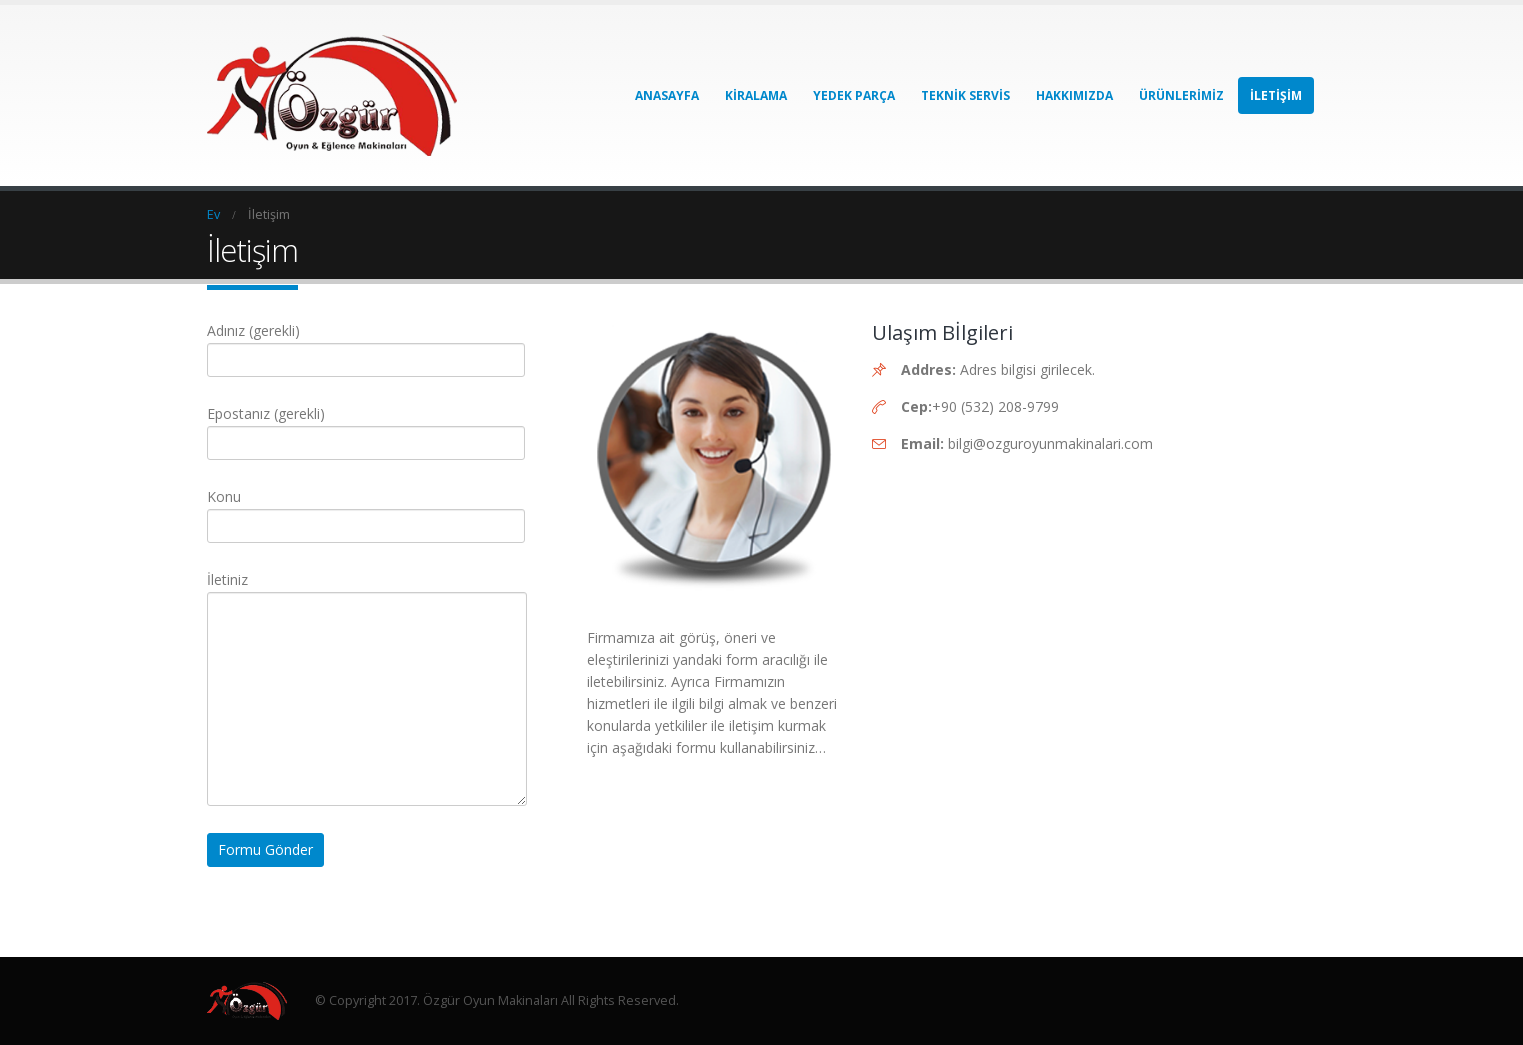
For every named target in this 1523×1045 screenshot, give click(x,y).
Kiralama (756, 95)
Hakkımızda (1074, 95)
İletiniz (367, 638)
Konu (366, 510)
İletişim (1276, 95)
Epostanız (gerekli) (366, 427)
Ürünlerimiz (1181, 95)
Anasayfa (667, 95)
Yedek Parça (854, 95)
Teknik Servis (965, 95)
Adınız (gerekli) (366, 344)
